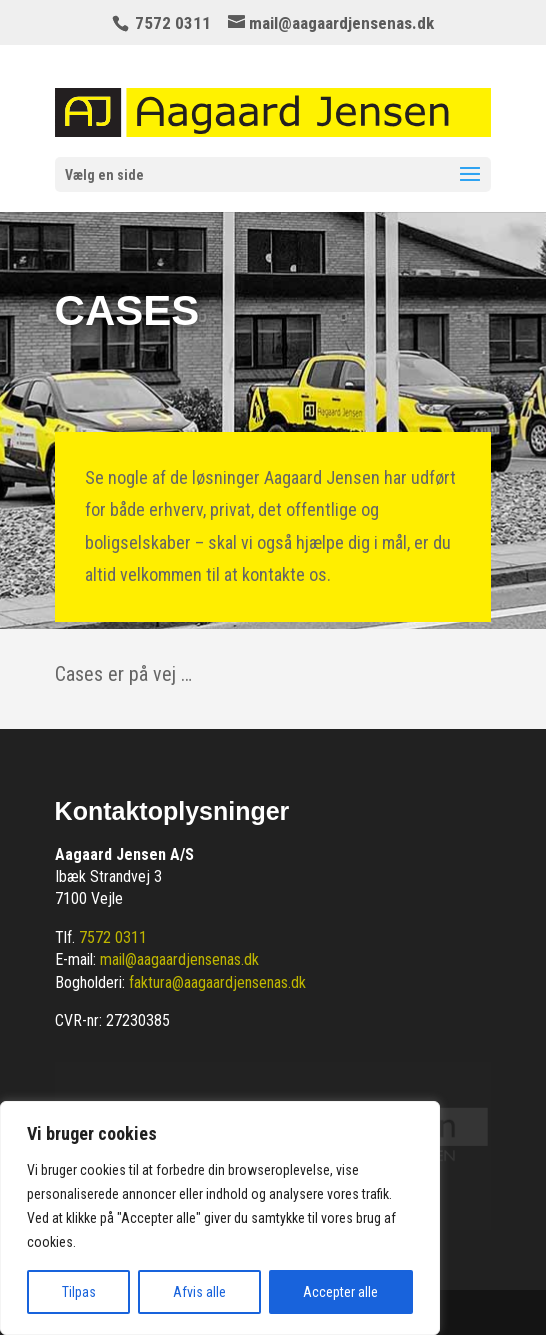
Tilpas (79, 1292)
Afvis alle (199, 1292)
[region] (220, 1218)
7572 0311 (113, 937)
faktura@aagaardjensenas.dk (217, 982)
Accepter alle (340, 1292)
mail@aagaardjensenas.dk (179, 959)
